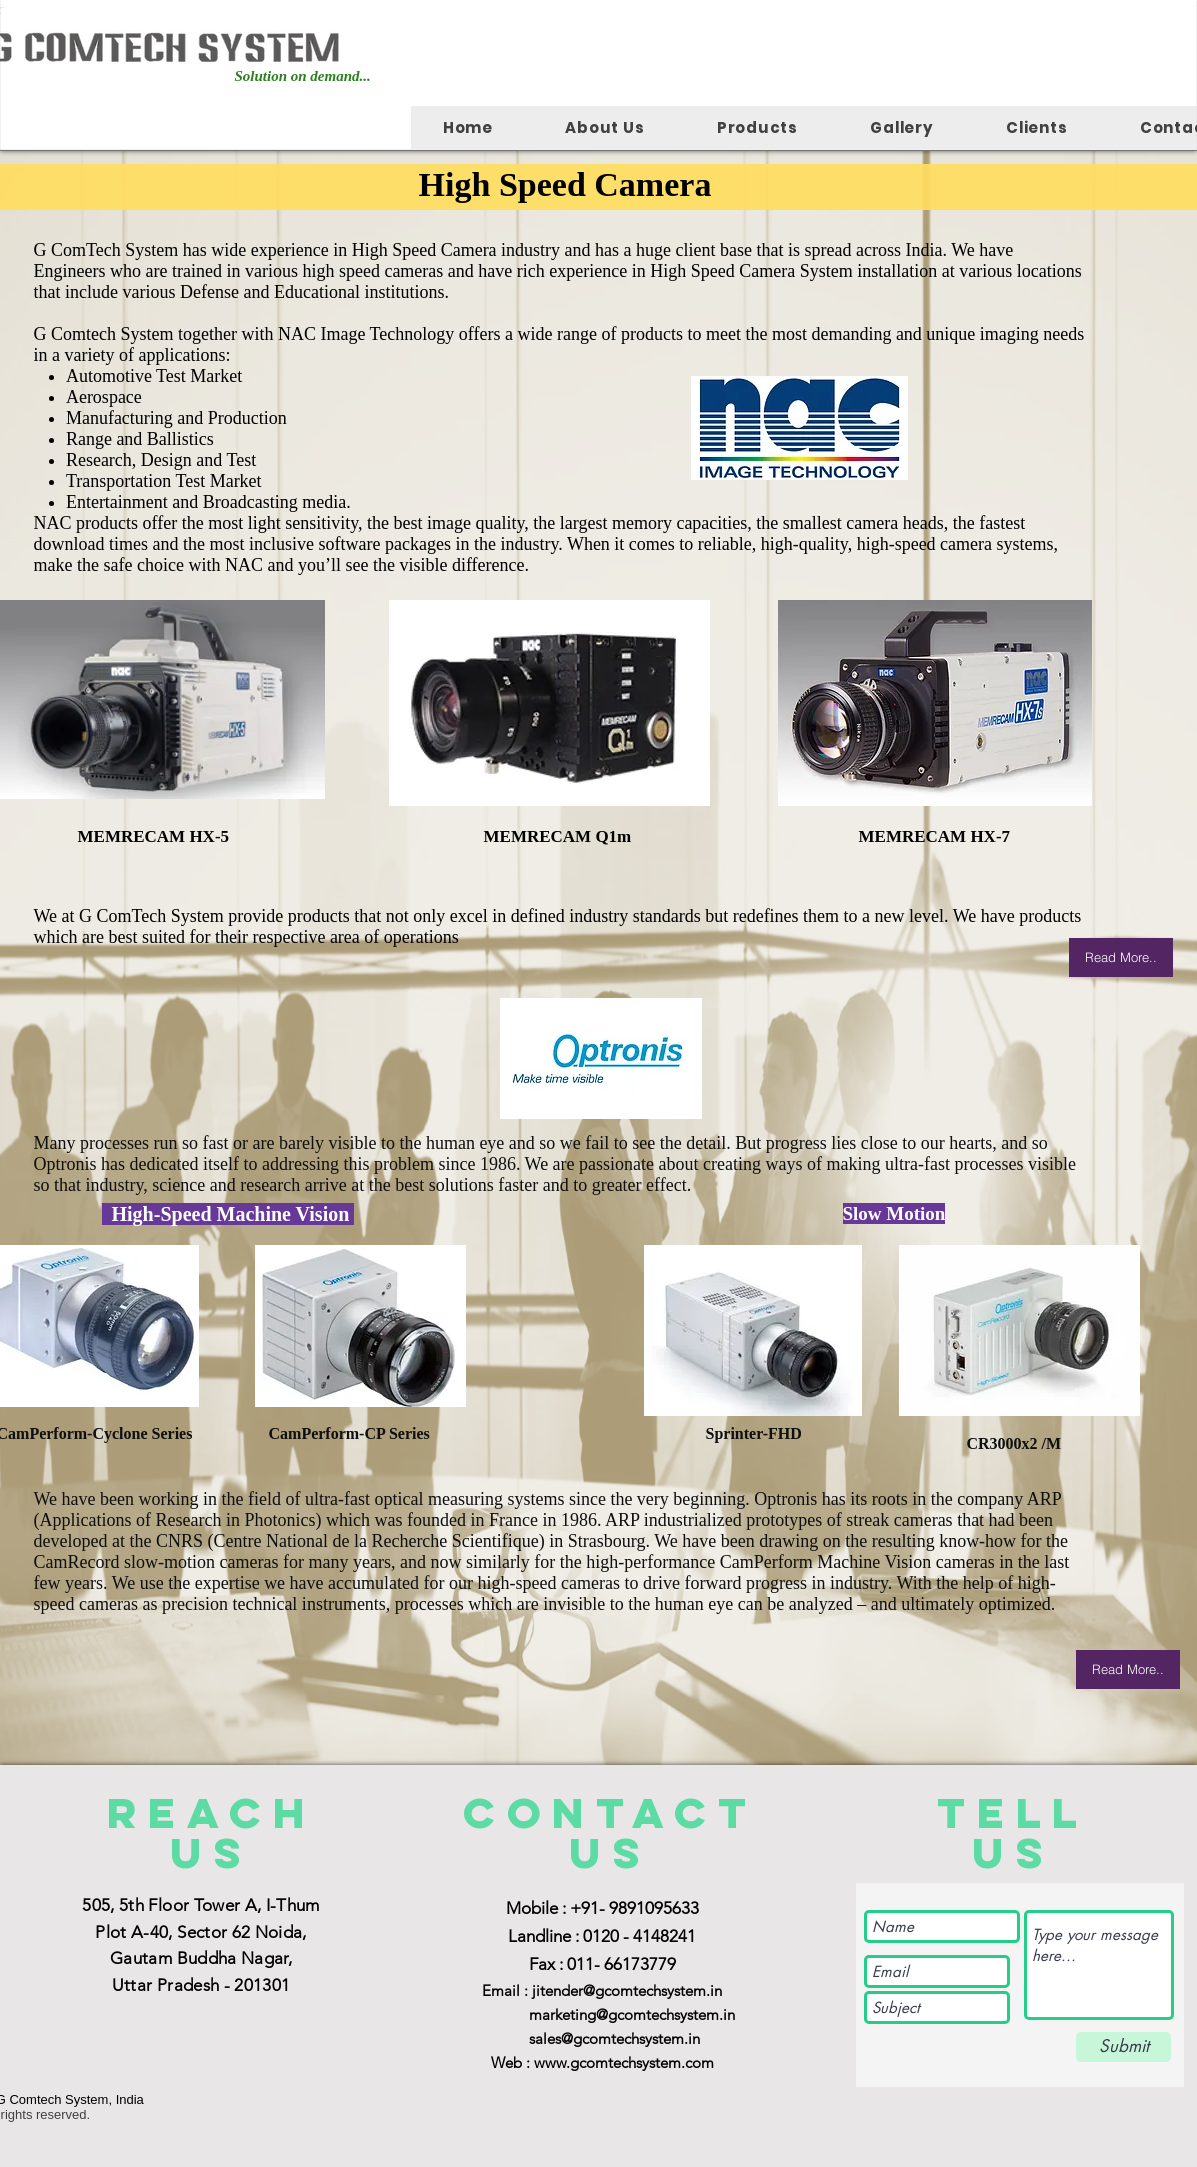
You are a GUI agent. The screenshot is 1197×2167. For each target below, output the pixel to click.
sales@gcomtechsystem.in (614, 2038)
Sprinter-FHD (762, 1415)
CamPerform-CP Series (349, 1433)
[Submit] (1123, 2047)
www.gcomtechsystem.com (624, 2062)
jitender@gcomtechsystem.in (627, 1990)
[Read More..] (1121, 957)
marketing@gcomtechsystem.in (632, 2014)
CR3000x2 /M (1014, 1443)
